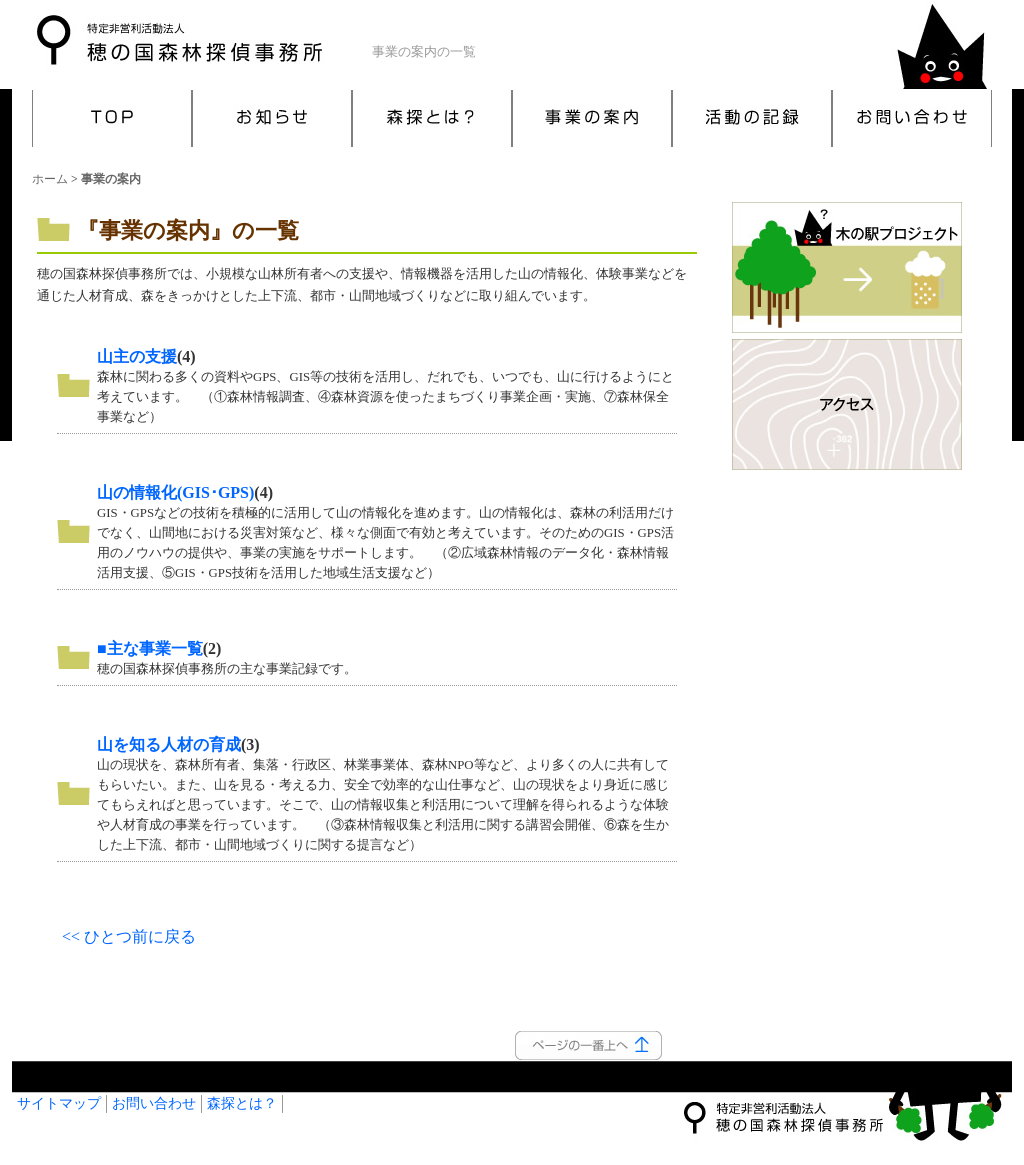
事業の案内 (592, 118)
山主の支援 (137, 356)
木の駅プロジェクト (847, 268)
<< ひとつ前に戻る (129, 936)
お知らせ (272, 118)
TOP (112, 118)
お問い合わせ (912, 118)
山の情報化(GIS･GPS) (175, 492)
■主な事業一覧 (150, 648)
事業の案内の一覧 (424, 52)
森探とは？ (432, 118)
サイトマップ (59, 1103)
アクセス (847, 405)
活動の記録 (752, 118)
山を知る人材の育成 (169, 744)
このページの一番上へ (588, 1045)
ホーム (50, 179)
